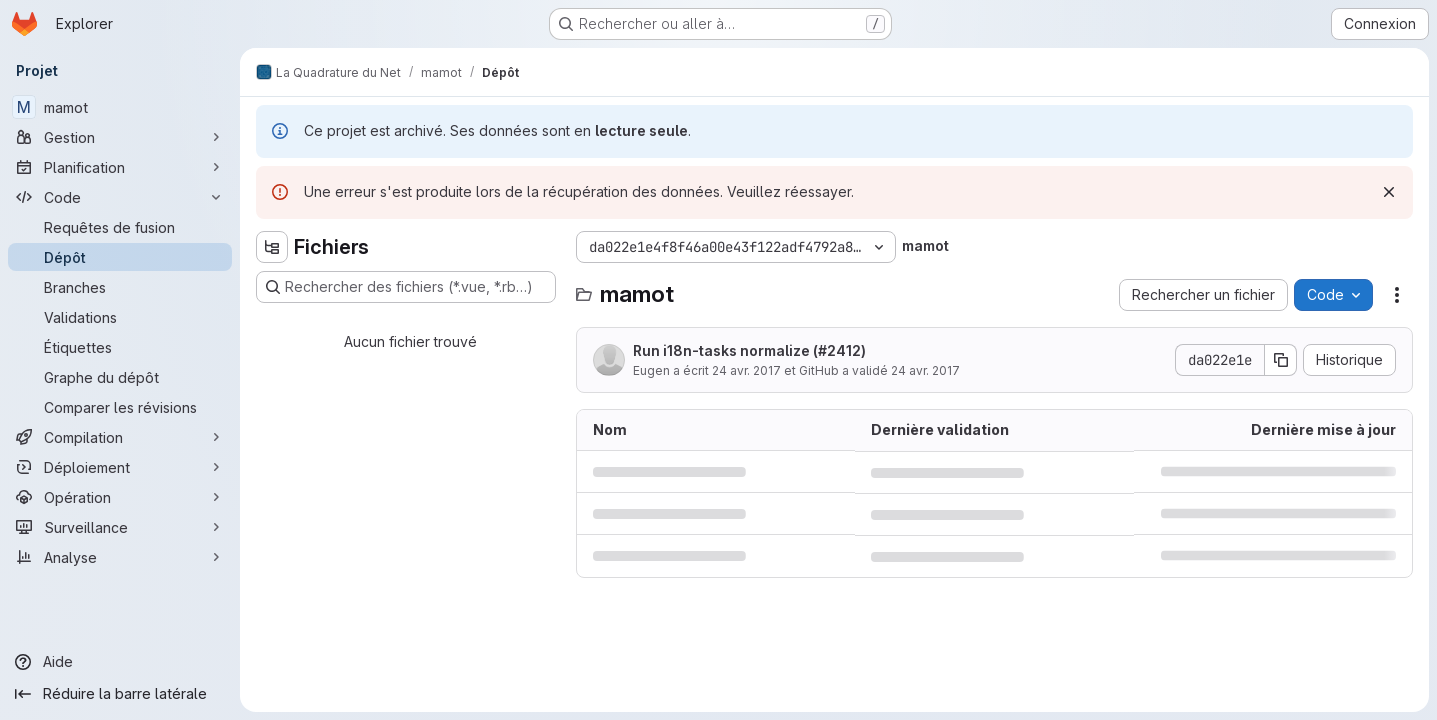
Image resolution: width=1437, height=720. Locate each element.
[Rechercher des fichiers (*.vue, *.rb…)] (406, 287)
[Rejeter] (1389, 192)
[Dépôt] (120, 257)
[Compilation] (120, 437)
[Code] (120, 197)
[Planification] (120, 167)
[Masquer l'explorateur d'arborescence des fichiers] (272, 247)
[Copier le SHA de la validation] (1281, 360)
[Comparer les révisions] (120, 407)
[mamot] (120, 107)
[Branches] (120, 287)
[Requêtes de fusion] (120, 227)
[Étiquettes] (120, 347)
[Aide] (120, 662)
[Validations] (120, 317)
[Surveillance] (120, 527)
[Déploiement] (120, 467)
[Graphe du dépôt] (120, 377)
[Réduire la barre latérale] (120, 694)
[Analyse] (120, 557)
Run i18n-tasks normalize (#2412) (749, 350)
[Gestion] (120, 137)
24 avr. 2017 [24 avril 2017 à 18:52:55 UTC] (746, 370)
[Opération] (120, 497)
